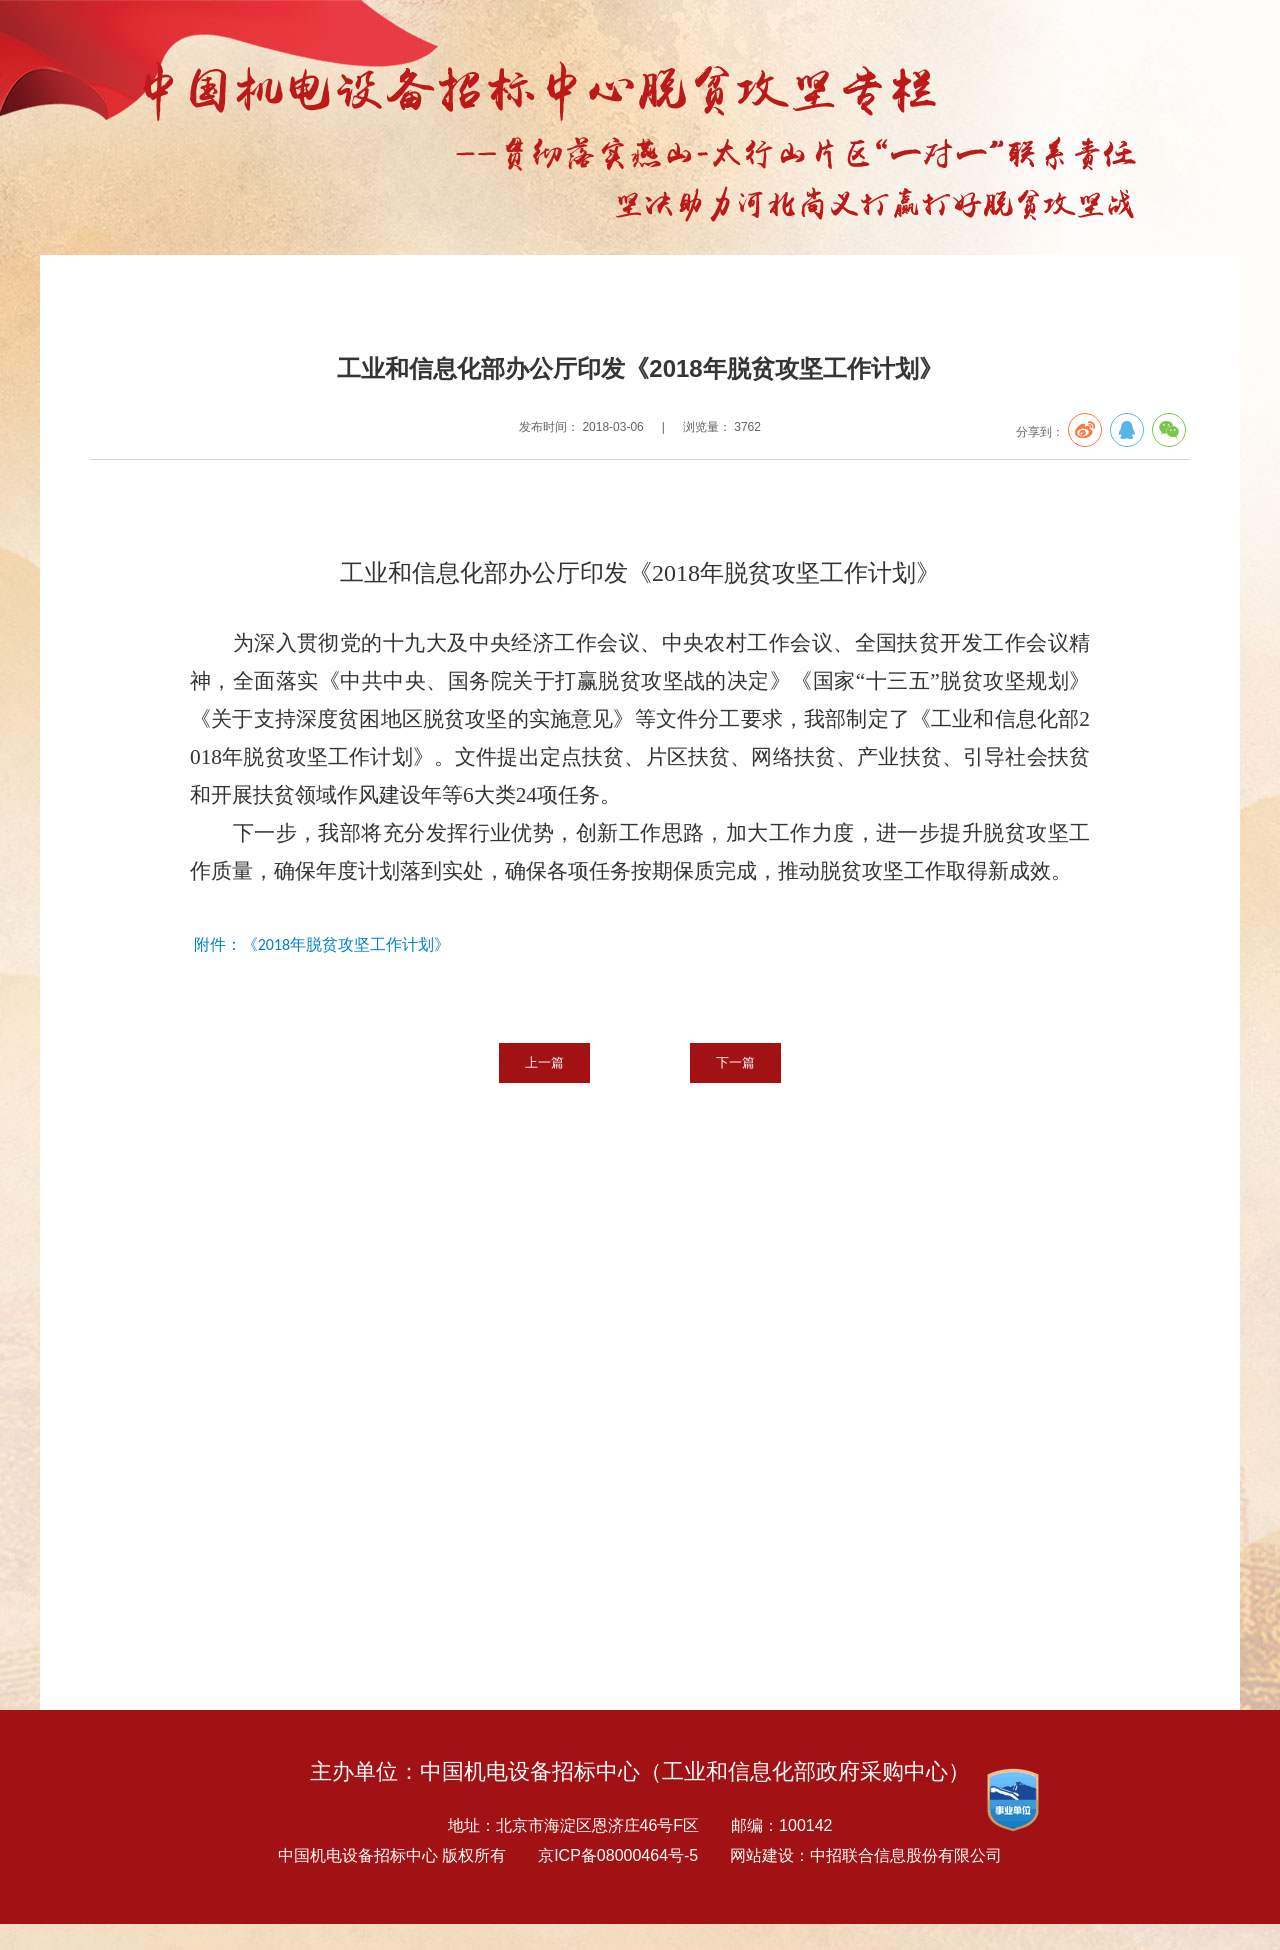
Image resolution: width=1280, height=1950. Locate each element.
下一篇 (735, 1062)
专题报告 (190, 297)
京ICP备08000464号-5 (618, 1855)
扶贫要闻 (318, 297)
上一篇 (544, 1062)
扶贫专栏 (254, 297)
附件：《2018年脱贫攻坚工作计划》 (322, 944)
